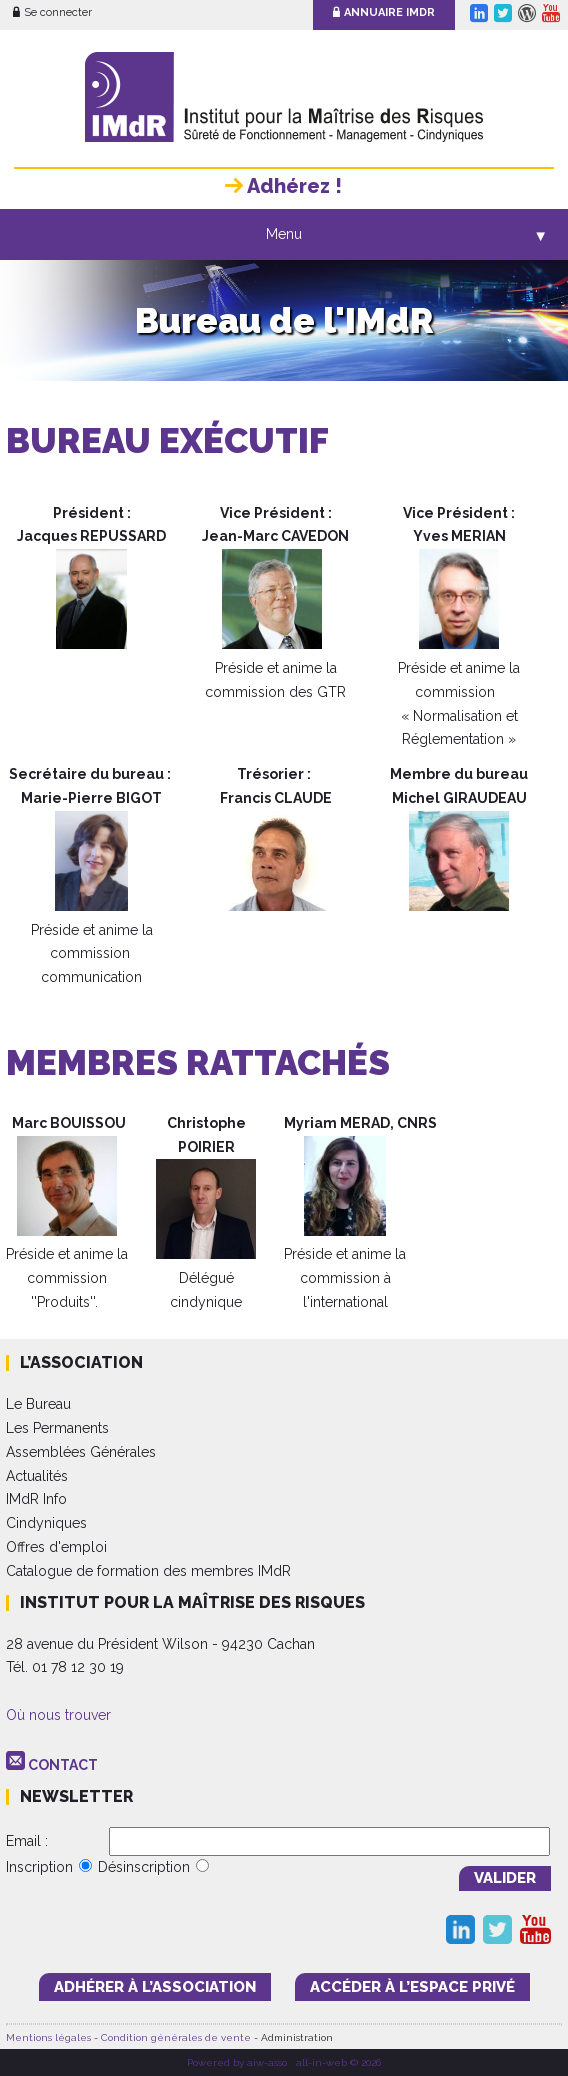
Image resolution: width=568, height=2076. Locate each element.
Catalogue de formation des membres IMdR (148, 1571)
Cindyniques (46, 1523)
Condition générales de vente (176, 2037)
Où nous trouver (58, 1715)
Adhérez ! (283, 186)
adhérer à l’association (155, 1987)
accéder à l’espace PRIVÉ (412, 1987)
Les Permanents (57, 1428)
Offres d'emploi (56, 1547)
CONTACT (63, 1765)
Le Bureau (38, 1404)
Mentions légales (48, 2037)
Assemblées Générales (81, 1452)
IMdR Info (36, 1499)
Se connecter (52, 12)
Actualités (37, 1476)
